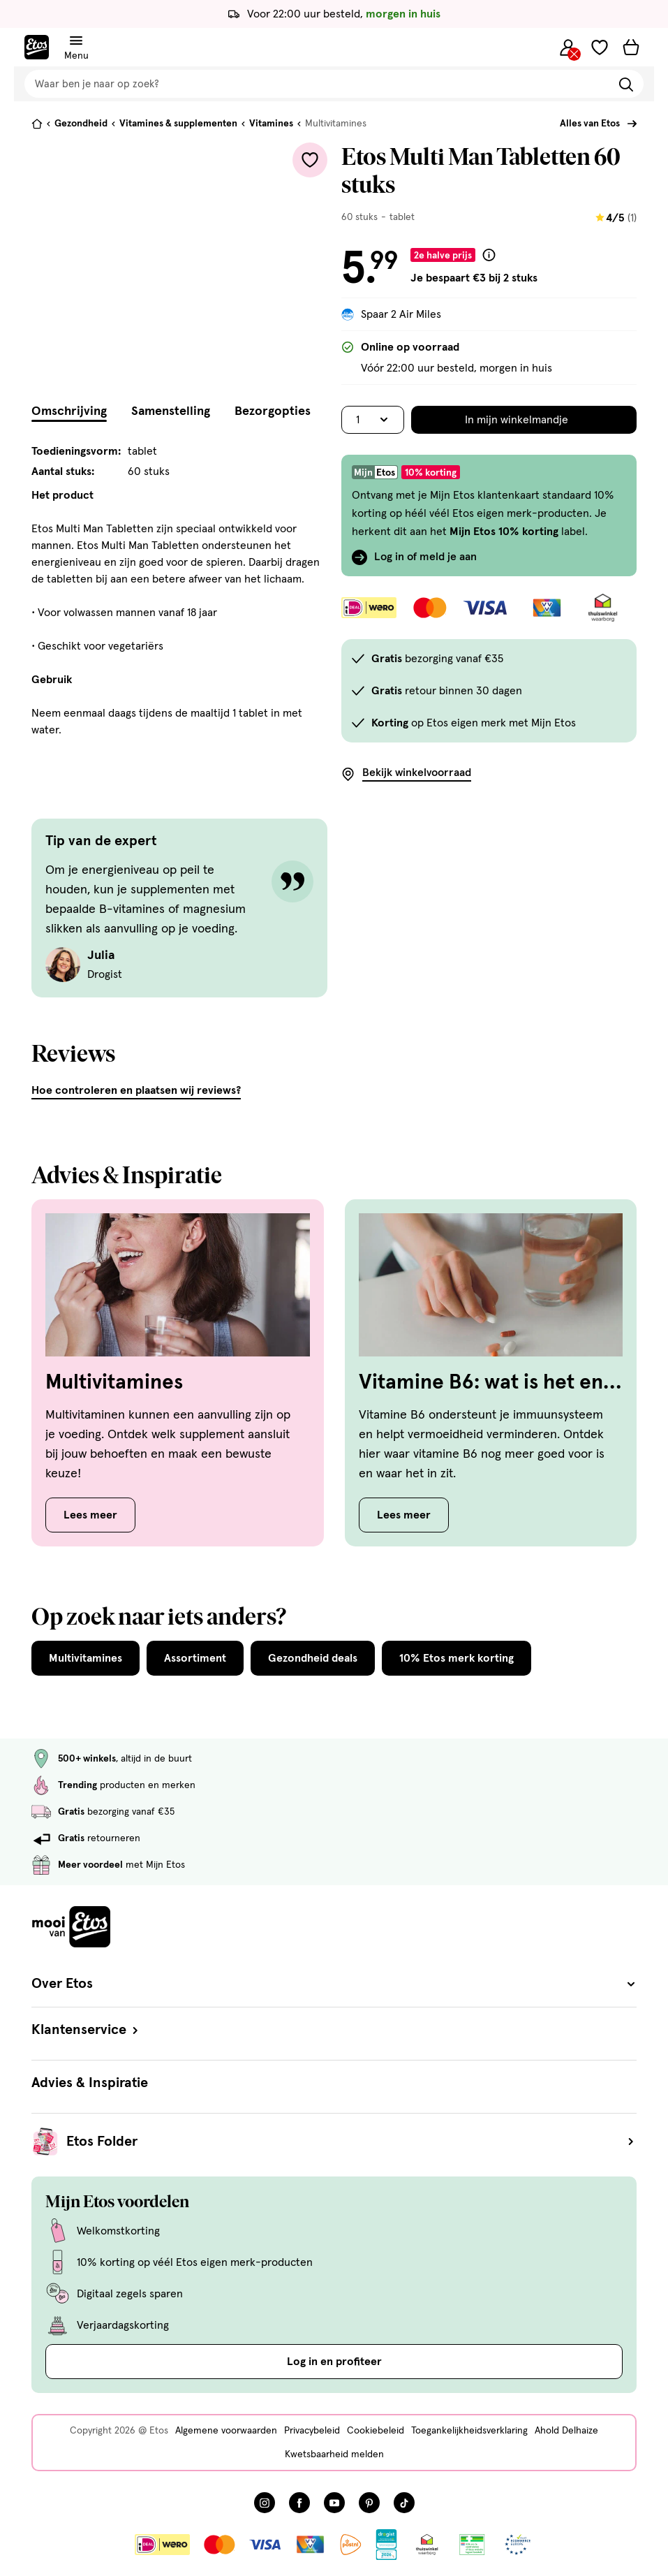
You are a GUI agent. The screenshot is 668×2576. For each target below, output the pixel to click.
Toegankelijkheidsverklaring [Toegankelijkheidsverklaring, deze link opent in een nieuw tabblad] (469, 2431)
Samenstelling (170, 411)
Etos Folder (351, 2142)
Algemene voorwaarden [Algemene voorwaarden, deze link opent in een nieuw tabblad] (226, 2431)
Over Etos (334, 1984)
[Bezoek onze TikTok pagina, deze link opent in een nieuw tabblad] (404, 2502)
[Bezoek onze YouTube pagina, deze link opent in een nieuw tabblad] (334, 2502)
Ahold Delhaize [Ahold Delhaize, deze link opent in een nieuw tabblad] (566, 2431)
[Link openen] (386, 2544)
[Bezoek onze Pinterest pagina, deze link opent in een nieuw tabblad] (369, 2502)
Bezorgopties (273, 411)
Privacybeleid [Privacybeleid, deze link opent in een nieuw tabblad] (312, 2431)
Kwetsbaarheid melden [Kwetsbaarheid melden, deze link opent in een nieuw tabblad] (334, 2454)
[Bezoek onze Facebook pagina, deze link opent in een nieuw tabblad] (299, 2502)
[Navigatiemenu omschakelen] (76, 40)
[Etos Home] (36, 47)
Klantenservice (86, 2030)
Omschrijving (69, 411)
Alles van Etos (590, 124)
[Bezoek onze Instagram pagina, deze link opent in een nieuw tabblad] (264, 2502)
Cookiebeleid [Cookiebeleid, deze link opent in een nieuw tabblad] (375, 2431)
